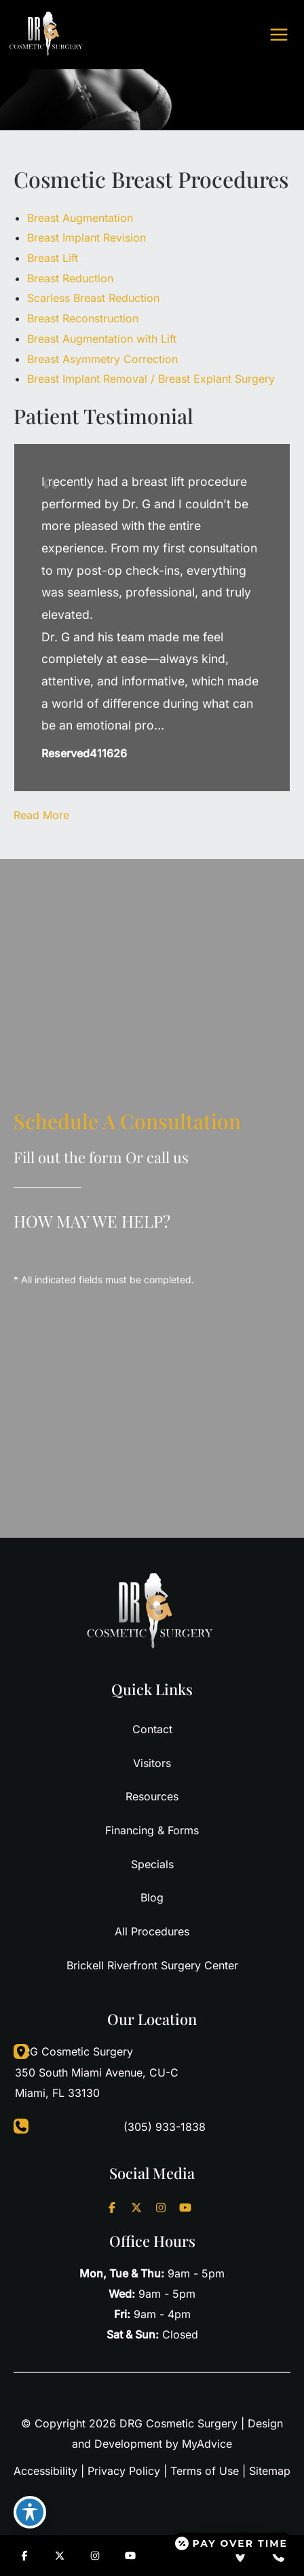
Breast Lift (52, 258)
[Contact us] (278, 2555)
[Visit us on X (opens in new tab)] (136, 2207)
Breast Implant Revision (86, 237)
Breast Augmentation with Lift (101, 338)
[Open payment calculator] (232, 2543)
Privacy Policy (124, 2471)
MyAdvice (207, 2443)
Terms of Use (204, 2471)
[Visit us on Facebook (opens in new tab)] (112, 2207)
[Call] (152, 2127)
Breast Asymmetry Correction (102, 359)
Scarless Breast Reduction (93, 298)
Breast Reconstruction (82, 318)
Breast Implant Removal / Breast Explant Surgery (151, 378)
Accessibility (45, 2471)
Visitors (152, 1763)
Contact (152, 1729)
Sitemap (269, 2471)
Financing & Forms (152, 1830)
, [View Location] (96, 2071)
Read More (41, 815)
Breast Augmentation (80, 218)
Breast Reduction (70, 278)
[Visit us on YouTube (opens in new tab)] (185, 2207)
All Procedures (152, 1931)
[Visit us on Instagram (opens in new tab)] (161, 2207)
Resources (152, 1796)
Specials (152, 1864)
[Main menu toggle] (279, 34)
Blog (152, 1897)
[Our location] (240, 2555)
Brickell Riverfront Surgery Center (152, 1965)
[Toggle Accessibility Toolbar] (30, 2512)
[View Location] (14, 2052)
